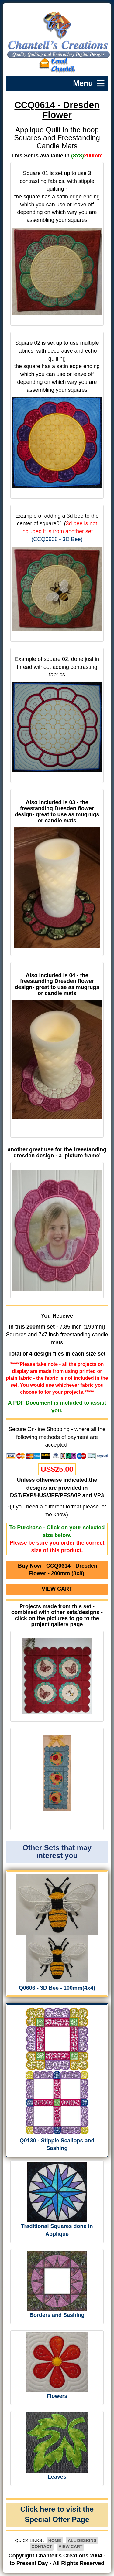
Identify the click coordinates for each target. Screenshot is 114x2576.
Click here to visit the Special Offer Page (57, 2514)
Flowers (57, 2396)
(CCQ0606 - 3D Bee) (56, 539)
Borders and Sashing (57, 2315)
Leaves (57, 2477)
